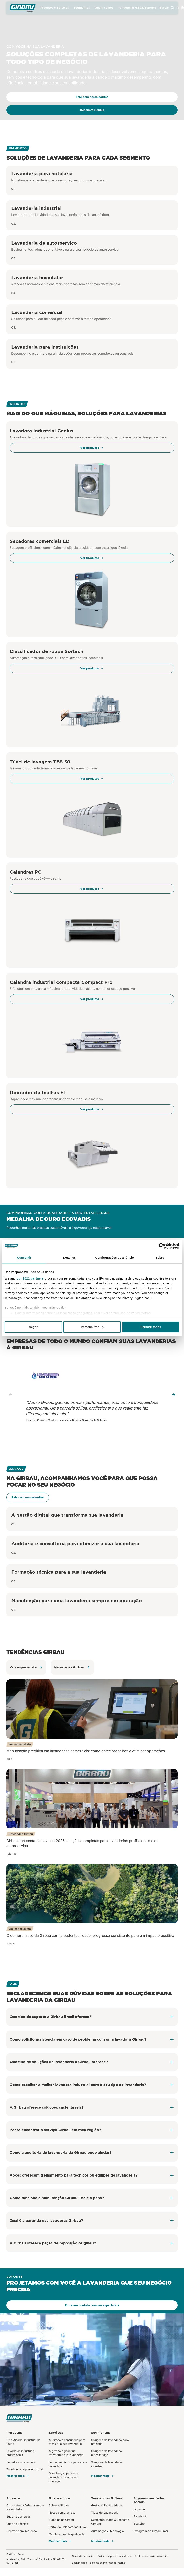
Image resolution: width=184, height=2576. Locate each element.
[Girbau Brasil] (23, 7)
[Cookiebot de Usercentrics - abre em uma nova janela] (161, 1246)
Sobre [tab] (159, 1257)
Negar (33, 1327)
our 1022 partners (30, 1278)
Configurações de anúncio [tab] (114, 1257)
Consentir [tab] (24, 1257)
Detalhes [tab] (69, 1257)
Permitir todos (150, 1327)
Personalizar (92, 1327)
